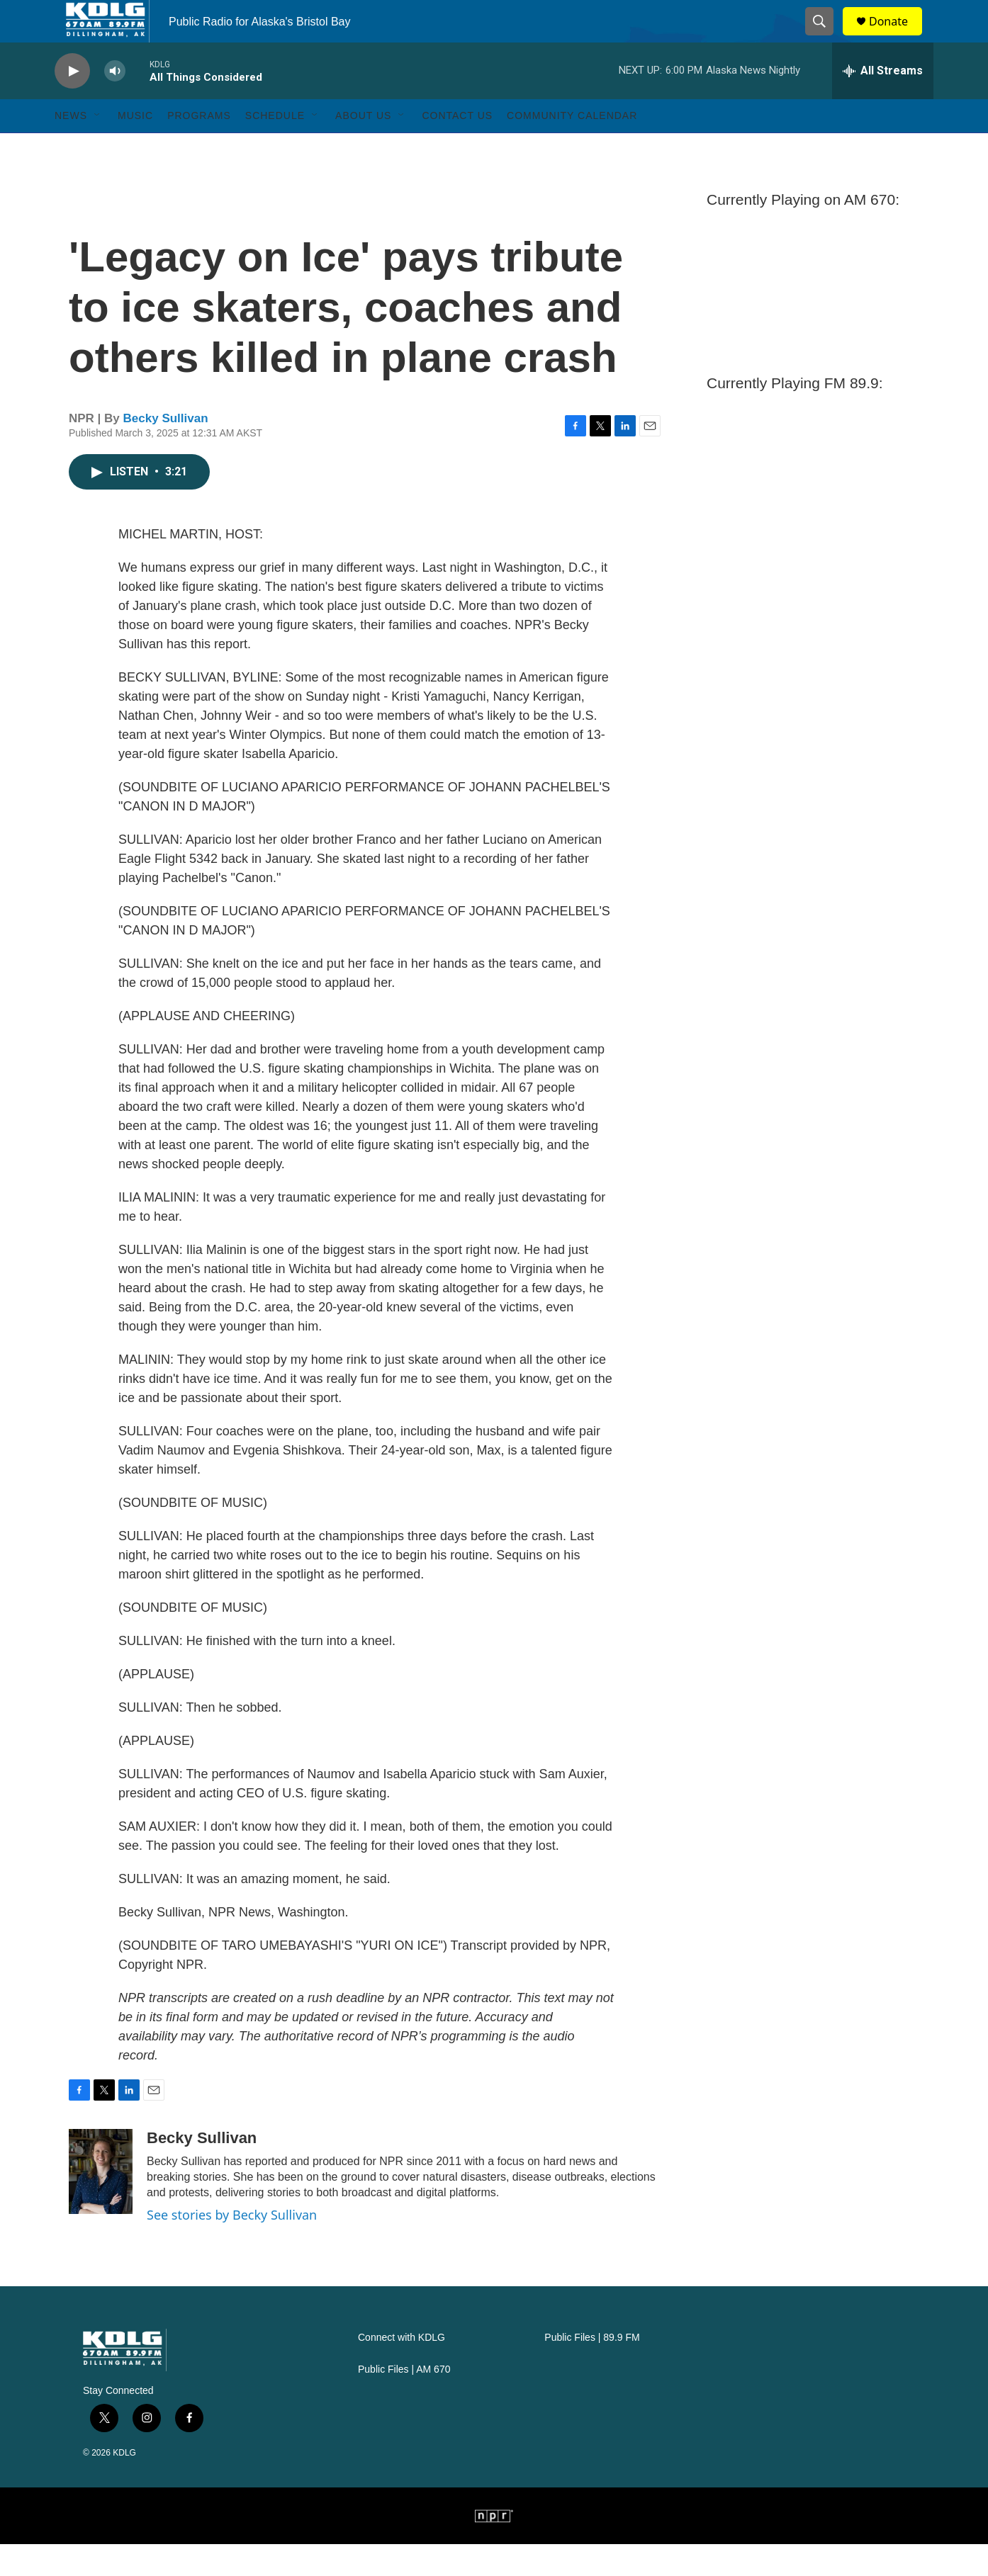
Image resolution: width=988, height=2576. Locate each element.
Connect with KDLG (401, 2369)
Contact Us (457, 147)
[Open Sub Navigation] (97, 147)
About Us (363, 147)
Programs (199, 147)
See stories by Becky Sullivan (232, 2246)
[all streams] (882, 102)
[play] (72, 103)
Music (135, 147)
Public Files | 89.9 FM (591, 2369)
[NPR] (494, 2547)
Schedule (275, 147)
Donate (897, 37)
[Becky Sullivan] (101, 2203)
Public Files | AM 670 (404, 2401)
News (71, 147)
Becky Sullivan (165, 450)
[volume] (115, 103)
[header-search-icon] (826, 37)
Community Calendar (572, 147)
